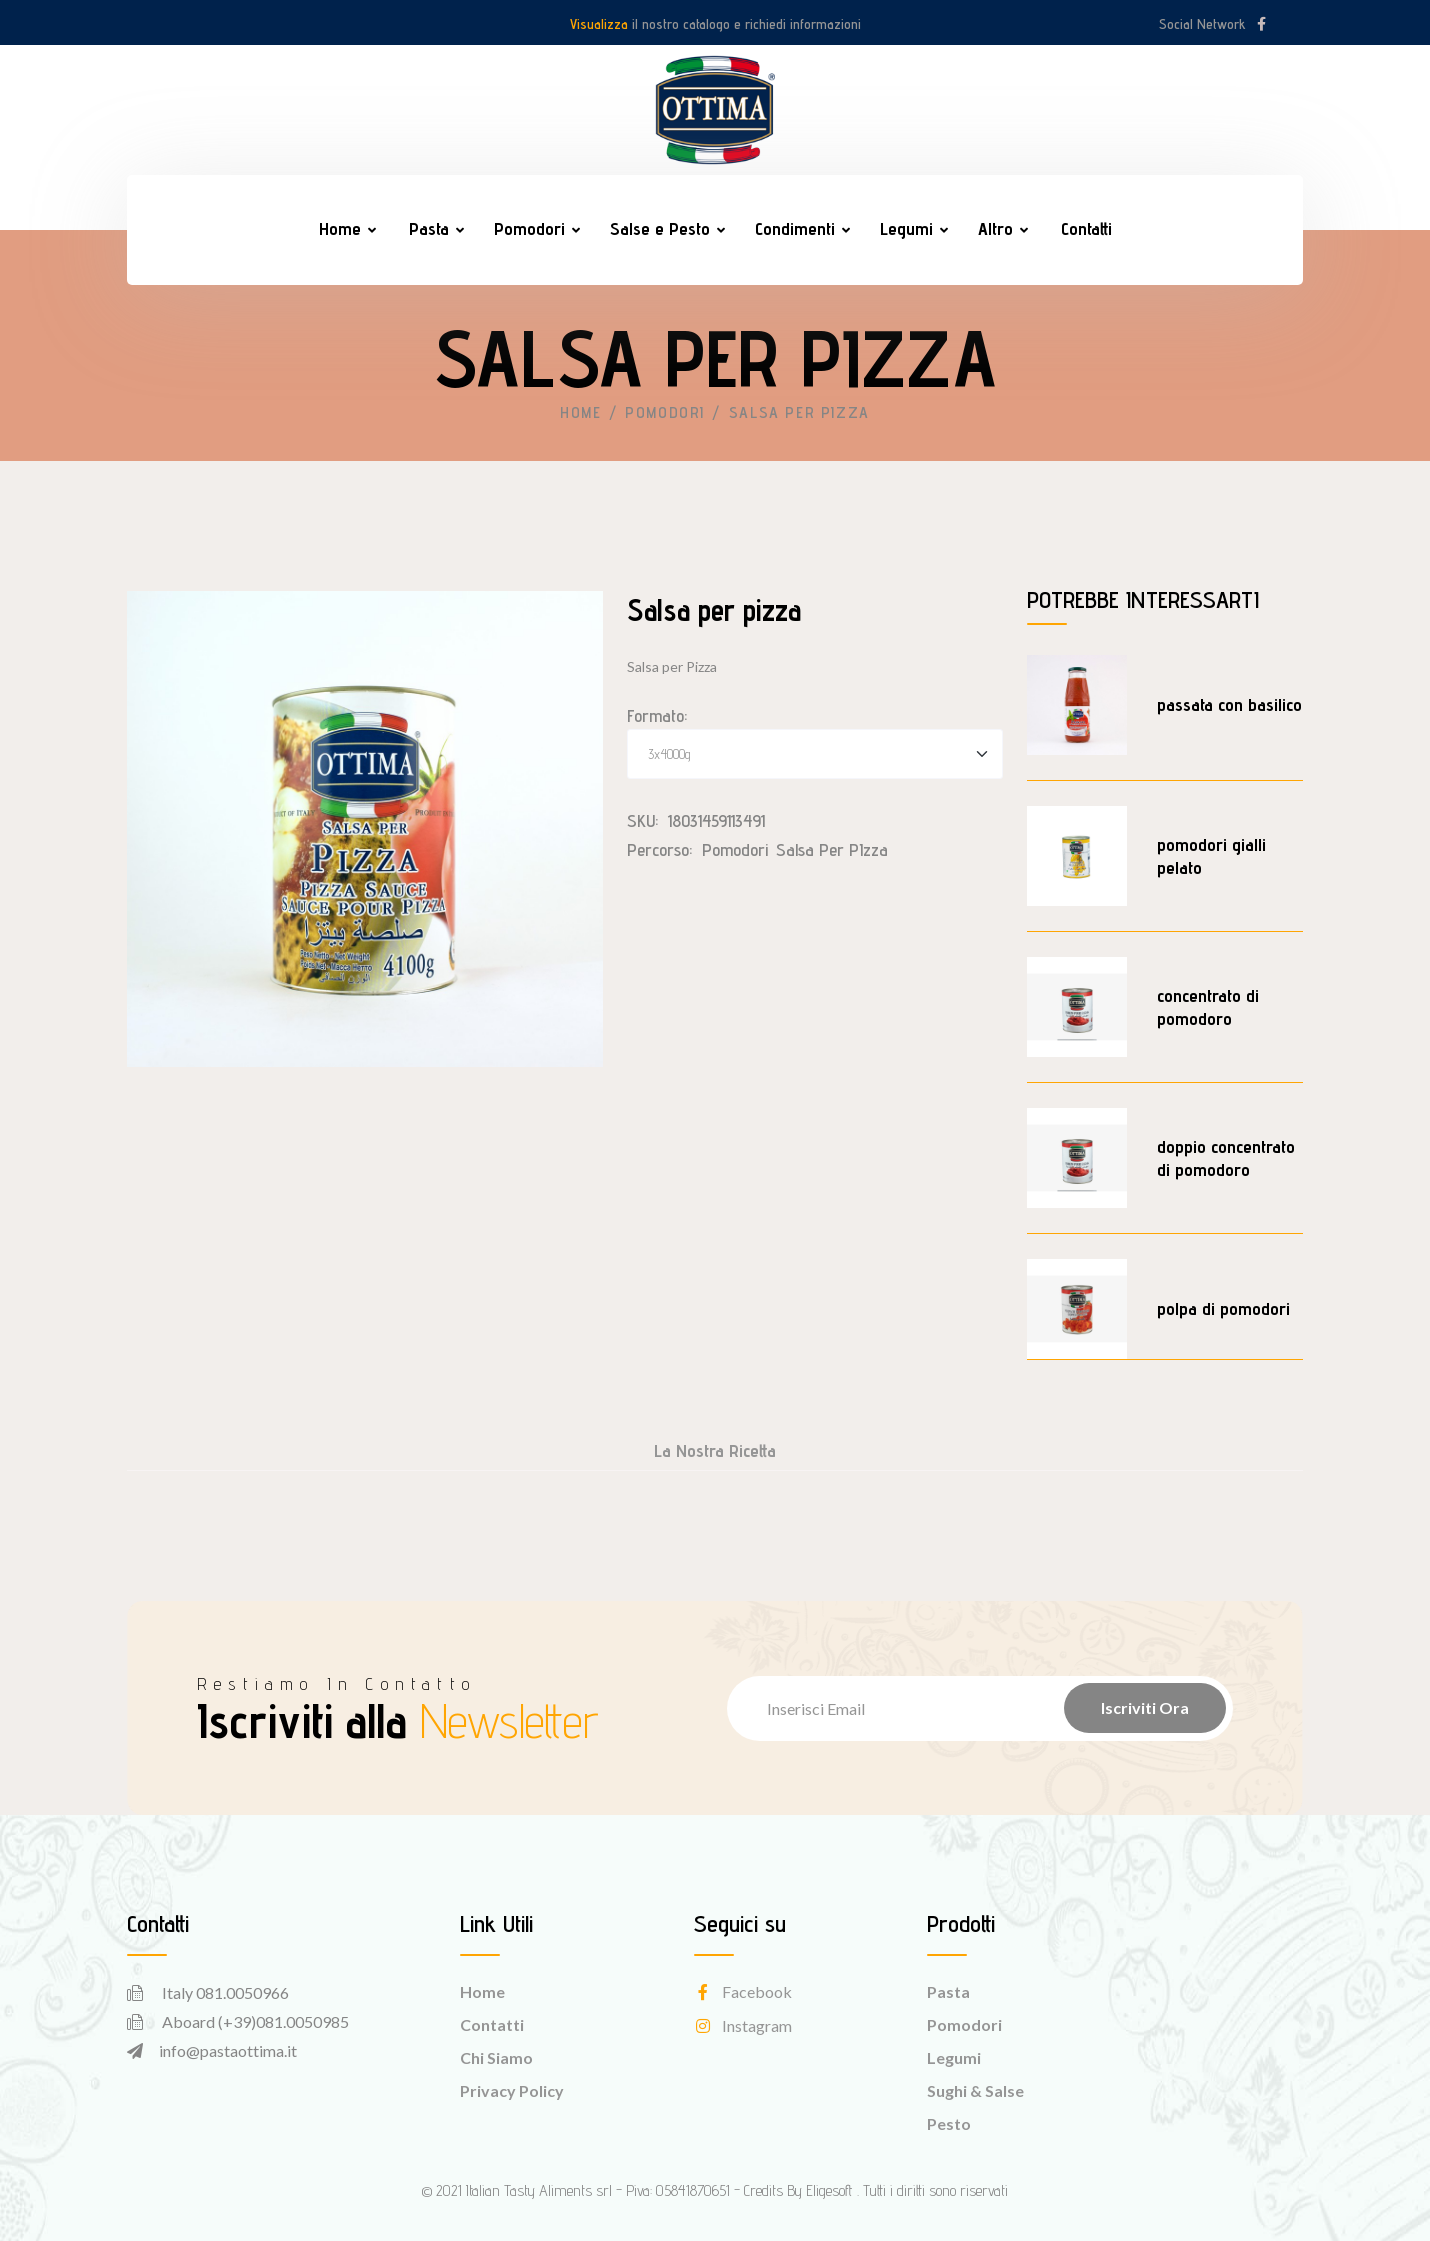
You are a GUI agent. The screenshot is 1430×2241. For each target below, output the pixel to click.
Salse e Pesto (660, 228)
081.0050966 (242, 1992)
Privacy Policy (512, 2090)
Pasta (429, 228)
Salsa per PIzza (832, 849)
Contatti (1086, 228)
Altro (995, 228)
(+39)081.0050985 (283, 2021)
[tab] (715, 1456)
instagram (743, 2025)
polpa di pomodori (1223, 1308)
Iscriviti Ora (1145, 1707)
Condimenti (795, 228)
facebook (743, 1991)
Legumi (906, 228)
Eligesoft (829, 2190)
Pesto (949, 2123)
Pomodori (529, 228)
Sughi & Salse (975, 2090)
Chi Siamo (496, 2057)
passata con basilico (1229, 704)
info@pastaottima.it (228, 2050)
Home (340, 228)
